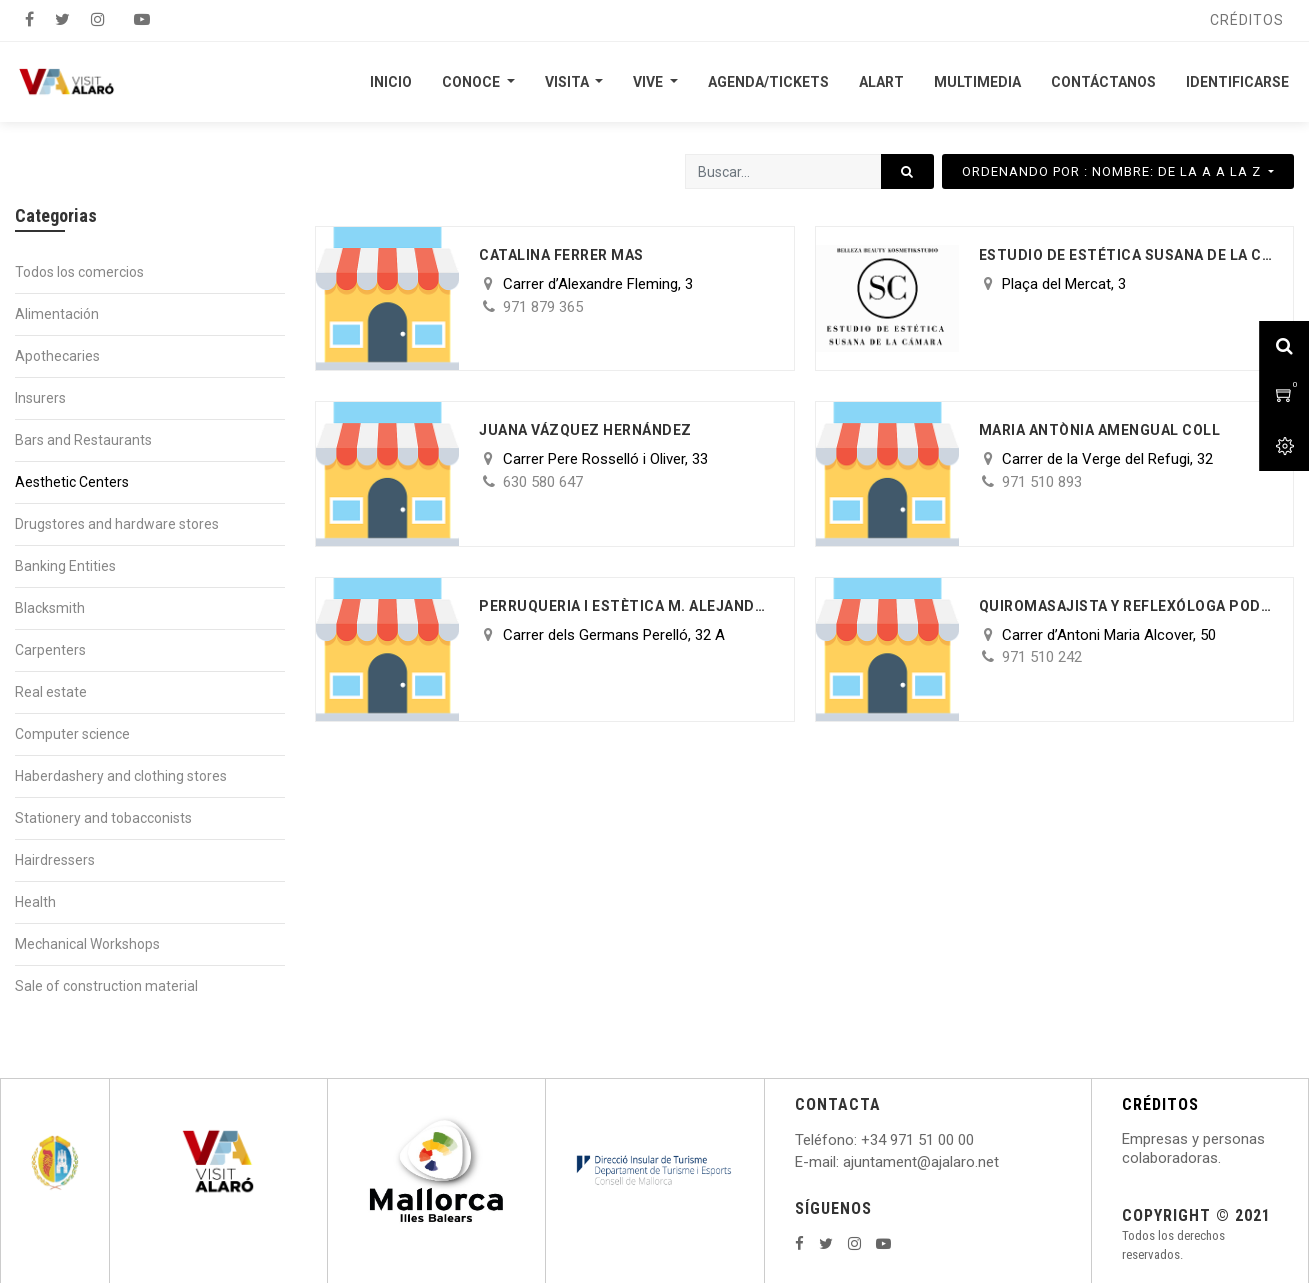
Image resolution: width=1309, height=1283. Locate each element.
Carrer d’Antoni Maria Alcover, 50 (1109, 635)
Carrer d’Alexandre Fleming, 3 (598, 284)
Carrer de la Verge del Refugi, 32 (1107, 459)
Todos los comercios (79, 272)
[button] (1118, 171)
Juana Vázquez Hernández (585, 430)
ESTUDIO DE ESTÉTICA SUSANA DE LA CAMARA (1126, 255)
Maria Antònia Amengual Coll (1100, 430)
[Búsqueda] (907, 171)
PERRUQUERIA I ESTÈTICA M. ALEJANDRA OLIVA (626, 606)
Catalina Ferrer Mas (561, 255)
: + (862, 1140)
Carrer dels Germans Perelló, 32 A (614, 635)
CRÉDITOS (1160, 1104)
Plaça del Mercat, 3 (1064, 284)
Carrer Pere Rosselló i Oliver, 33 (605, 459)
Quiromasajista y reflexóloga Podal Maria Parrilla (1126, 606)
